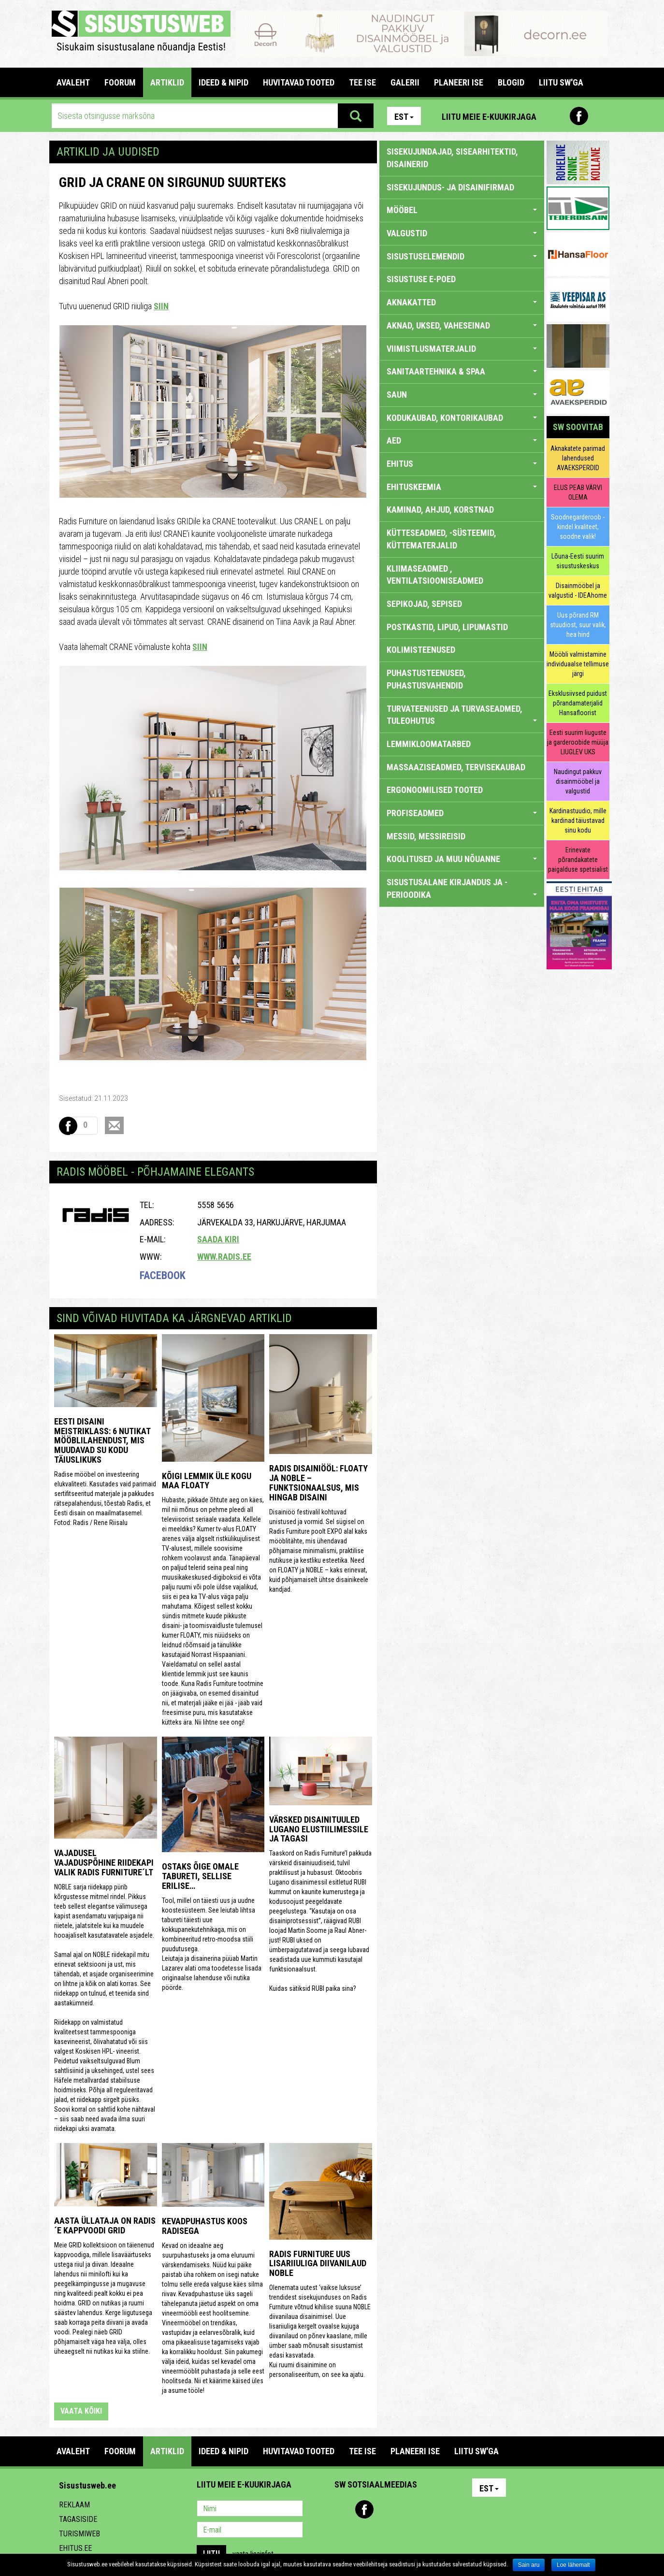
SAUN (462, 394)
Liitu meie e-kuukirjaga (489, 117)
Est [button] (404, 117)
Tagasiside (78, 2519)
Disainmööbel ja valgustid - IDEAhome (578, 590)
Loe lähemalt (573, 2565)
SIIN (161, 306)
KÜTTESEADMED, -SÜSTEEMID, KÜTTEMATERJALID (441, 539)
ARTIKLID (167, 82)
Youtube (600, 116)
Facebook (579, 116)
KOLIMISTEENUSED (421, 650)
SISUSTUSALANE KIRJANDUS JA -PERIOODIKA (462, 888)
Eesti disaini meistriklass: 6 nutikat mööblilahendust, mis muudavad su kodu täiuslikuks (102, 1440)
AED (462, 440)
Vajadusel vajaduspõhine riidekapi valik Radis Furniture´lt (104, 1862)
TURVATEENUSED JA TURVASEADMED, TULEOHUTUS (462, 715)
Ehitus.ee (75, 2548)
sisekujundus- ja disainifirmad (450, 187)
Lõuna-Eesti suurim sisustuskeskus (577, 561)
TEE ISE (362, 82)
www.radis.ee (224, 1257)
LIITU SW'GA (561, 82)
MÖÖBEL (462, 210)
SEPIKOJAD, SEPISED (424, 604)
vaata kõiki (81, 2411)
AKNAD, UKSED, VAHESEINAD (462, 325)
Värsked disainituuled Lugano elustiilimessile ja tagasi (318, 1829)
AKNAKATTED (462, 302)
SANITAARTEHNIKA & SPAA (462, 371)
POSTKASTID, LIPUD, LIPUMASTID (447, 627)
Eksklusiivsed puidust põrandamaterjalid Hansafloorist (578, 703)
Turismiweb (79, 2533)
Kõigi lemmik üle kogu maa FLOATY (206, 1481)
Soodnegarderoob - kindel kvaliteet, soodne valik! (578, 526)
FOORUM (120, 82)
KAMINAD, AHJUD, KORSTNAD (440, 509)
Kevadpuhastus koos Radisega (204, 2226)
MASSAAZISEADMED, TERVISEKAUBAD (456, 767)
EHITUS (462, 464)
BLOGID (511, 82)
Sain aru (529, 2565)
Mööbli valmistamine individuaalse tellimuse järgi (578, 663)
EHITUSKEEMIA (462, 487)
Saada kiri (218, 1239)
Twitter (406, 2509)
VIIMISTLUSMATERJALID (462, 349)
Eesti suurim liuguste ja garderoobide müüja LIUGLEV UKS (577, 742)
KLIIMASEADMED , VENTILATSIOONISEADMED (435, 574)
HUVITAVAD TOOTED (298, 82)
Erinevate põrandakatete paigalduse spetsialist (578, 859)
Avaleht (73, 82)
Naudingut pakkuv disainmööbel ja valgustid (578, 781)
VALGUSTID (462, 233)
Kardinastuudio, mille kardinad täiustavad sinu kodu (577, 820)
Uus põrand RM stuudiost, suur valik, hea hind (578, 624)
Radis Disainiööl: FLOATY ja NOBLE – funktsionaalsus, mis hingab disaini (318, 1482)
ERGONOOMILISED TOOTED (435, 790)
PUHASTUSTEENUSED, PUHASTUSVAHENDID (426, 679)
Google (427, 2509)
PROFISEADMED (462, 813)
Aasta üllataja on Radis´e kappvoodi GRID (105, 2225)
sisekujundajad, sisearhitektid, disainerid (452, 157)
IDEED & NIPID (223, 82)
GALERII (404, 82)
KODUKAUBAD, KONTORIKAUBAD (462, 418)
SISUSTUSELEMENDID (462, 256)
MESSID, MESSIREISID (426, 836)
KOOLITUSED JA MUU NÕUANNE (462, 859)
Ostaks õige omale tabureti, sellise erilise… (200, 1876)
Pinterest (558, 116)
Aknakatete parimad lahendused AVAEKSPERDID (577, 458)
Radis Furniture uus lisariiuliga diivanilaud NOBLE (317, 2263)
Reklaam (74, 2504)
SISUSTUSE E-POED (421, 279)
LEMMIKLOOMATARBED (429, 744)
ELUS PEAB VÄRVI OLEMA (578, 492)
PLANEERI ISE (458, 82)
